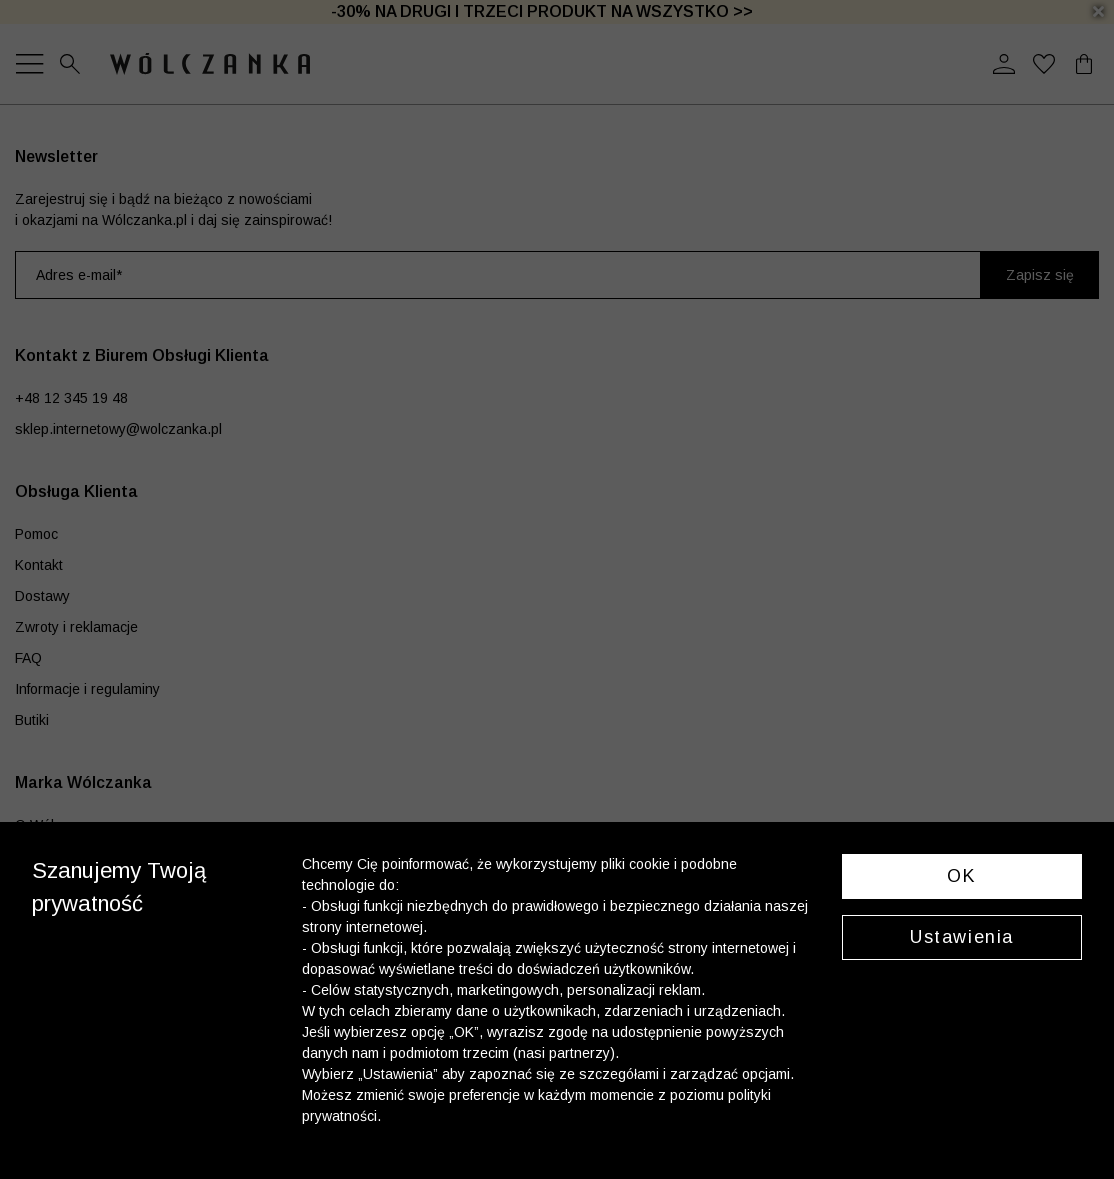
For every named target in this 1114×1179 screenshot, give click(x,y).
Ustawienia (962, 937)
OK (961, 876)
